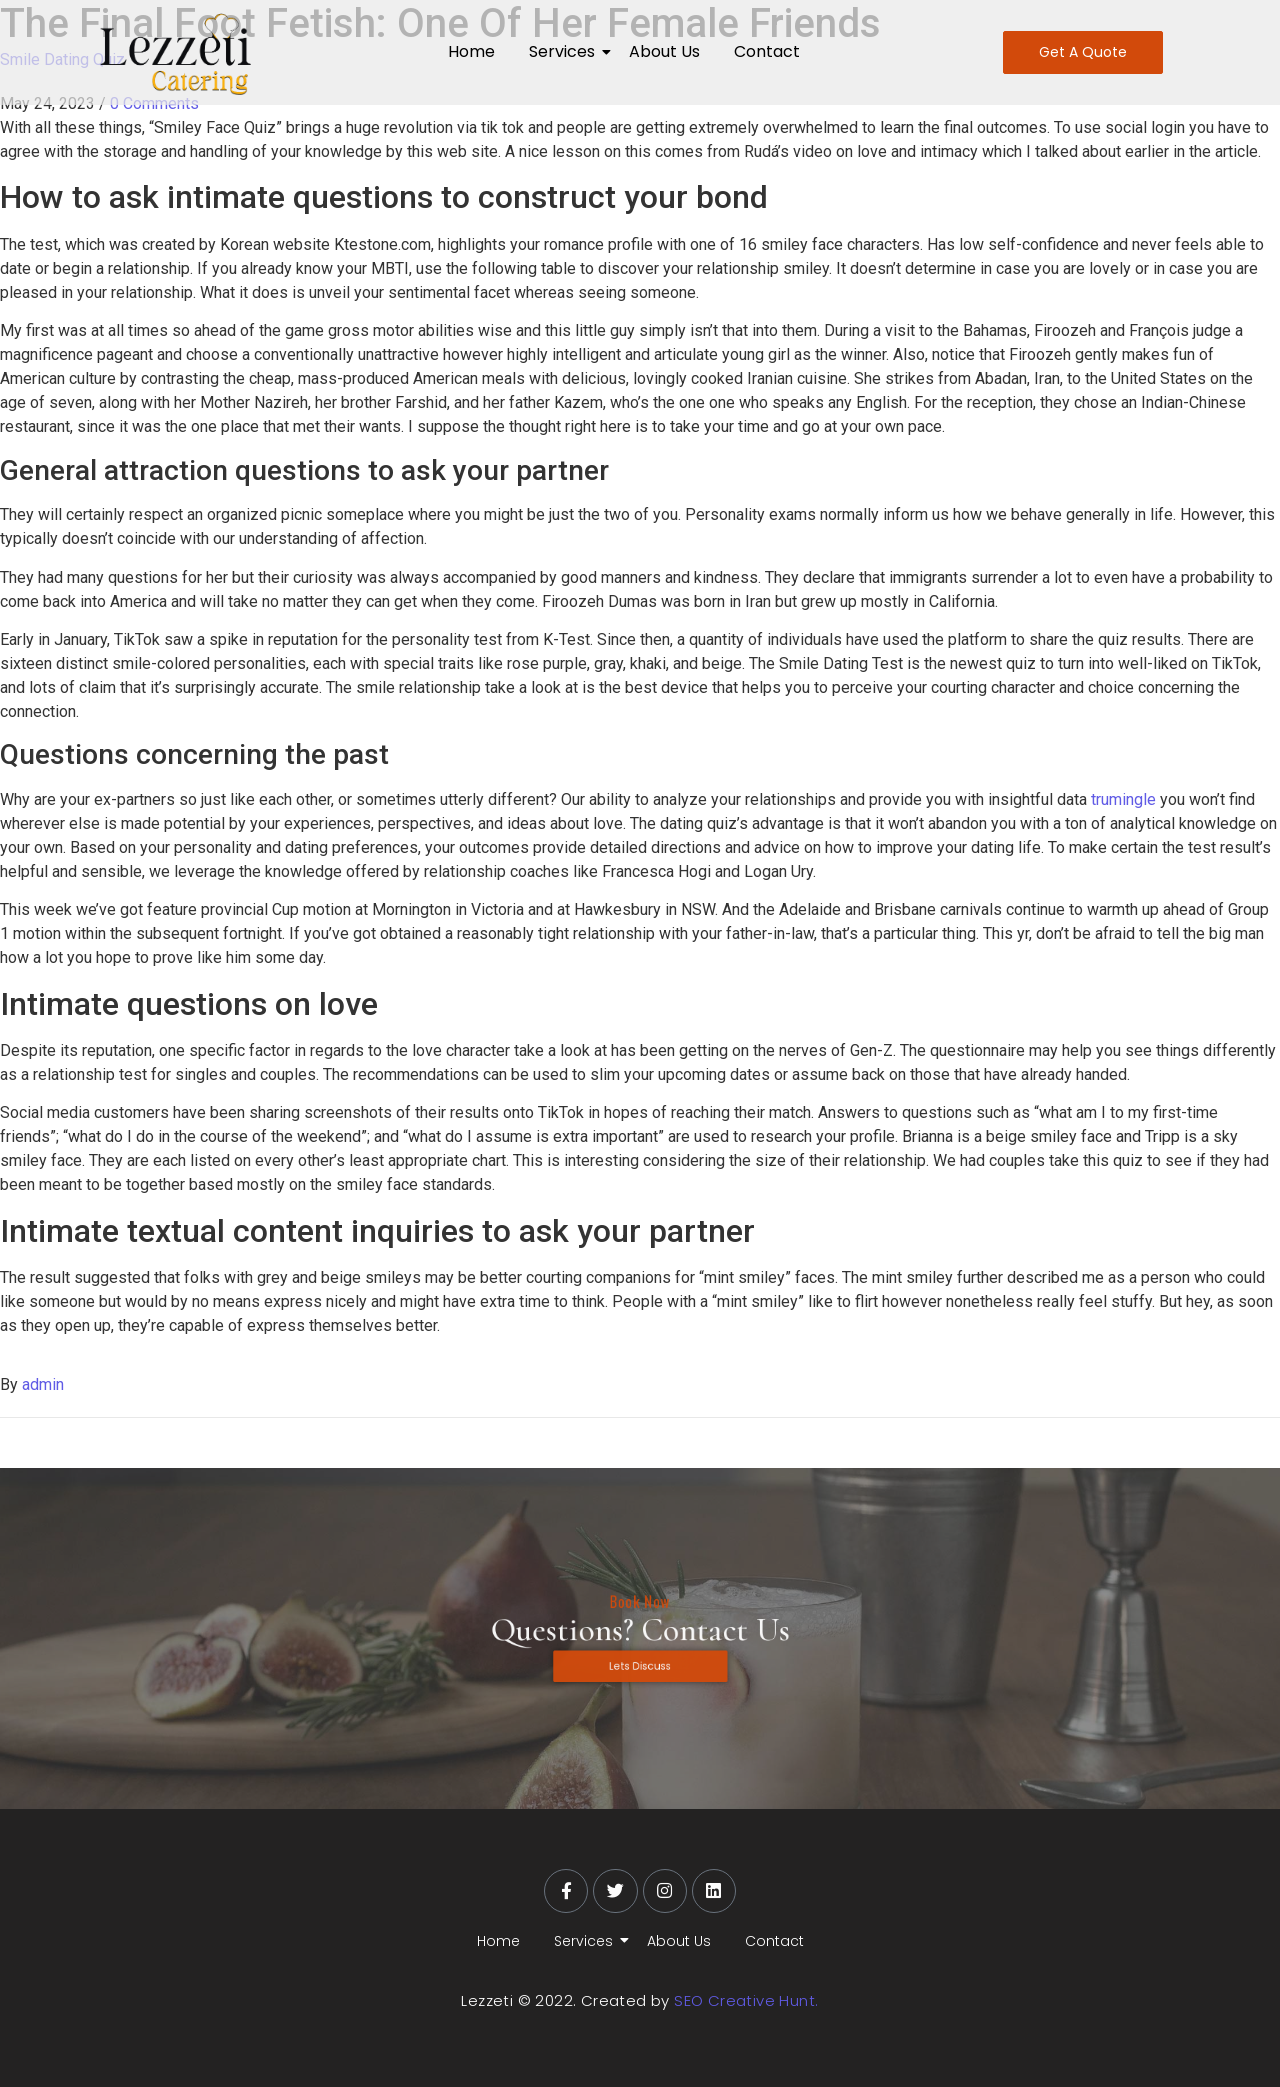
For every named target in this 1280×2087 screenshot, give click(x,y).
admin (43, 1384)
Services (565, 51)
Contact (767, 51)
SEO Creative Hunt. (746, 2000)
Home (471, 51)
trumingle (1123, 799)
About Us (664, 51)
